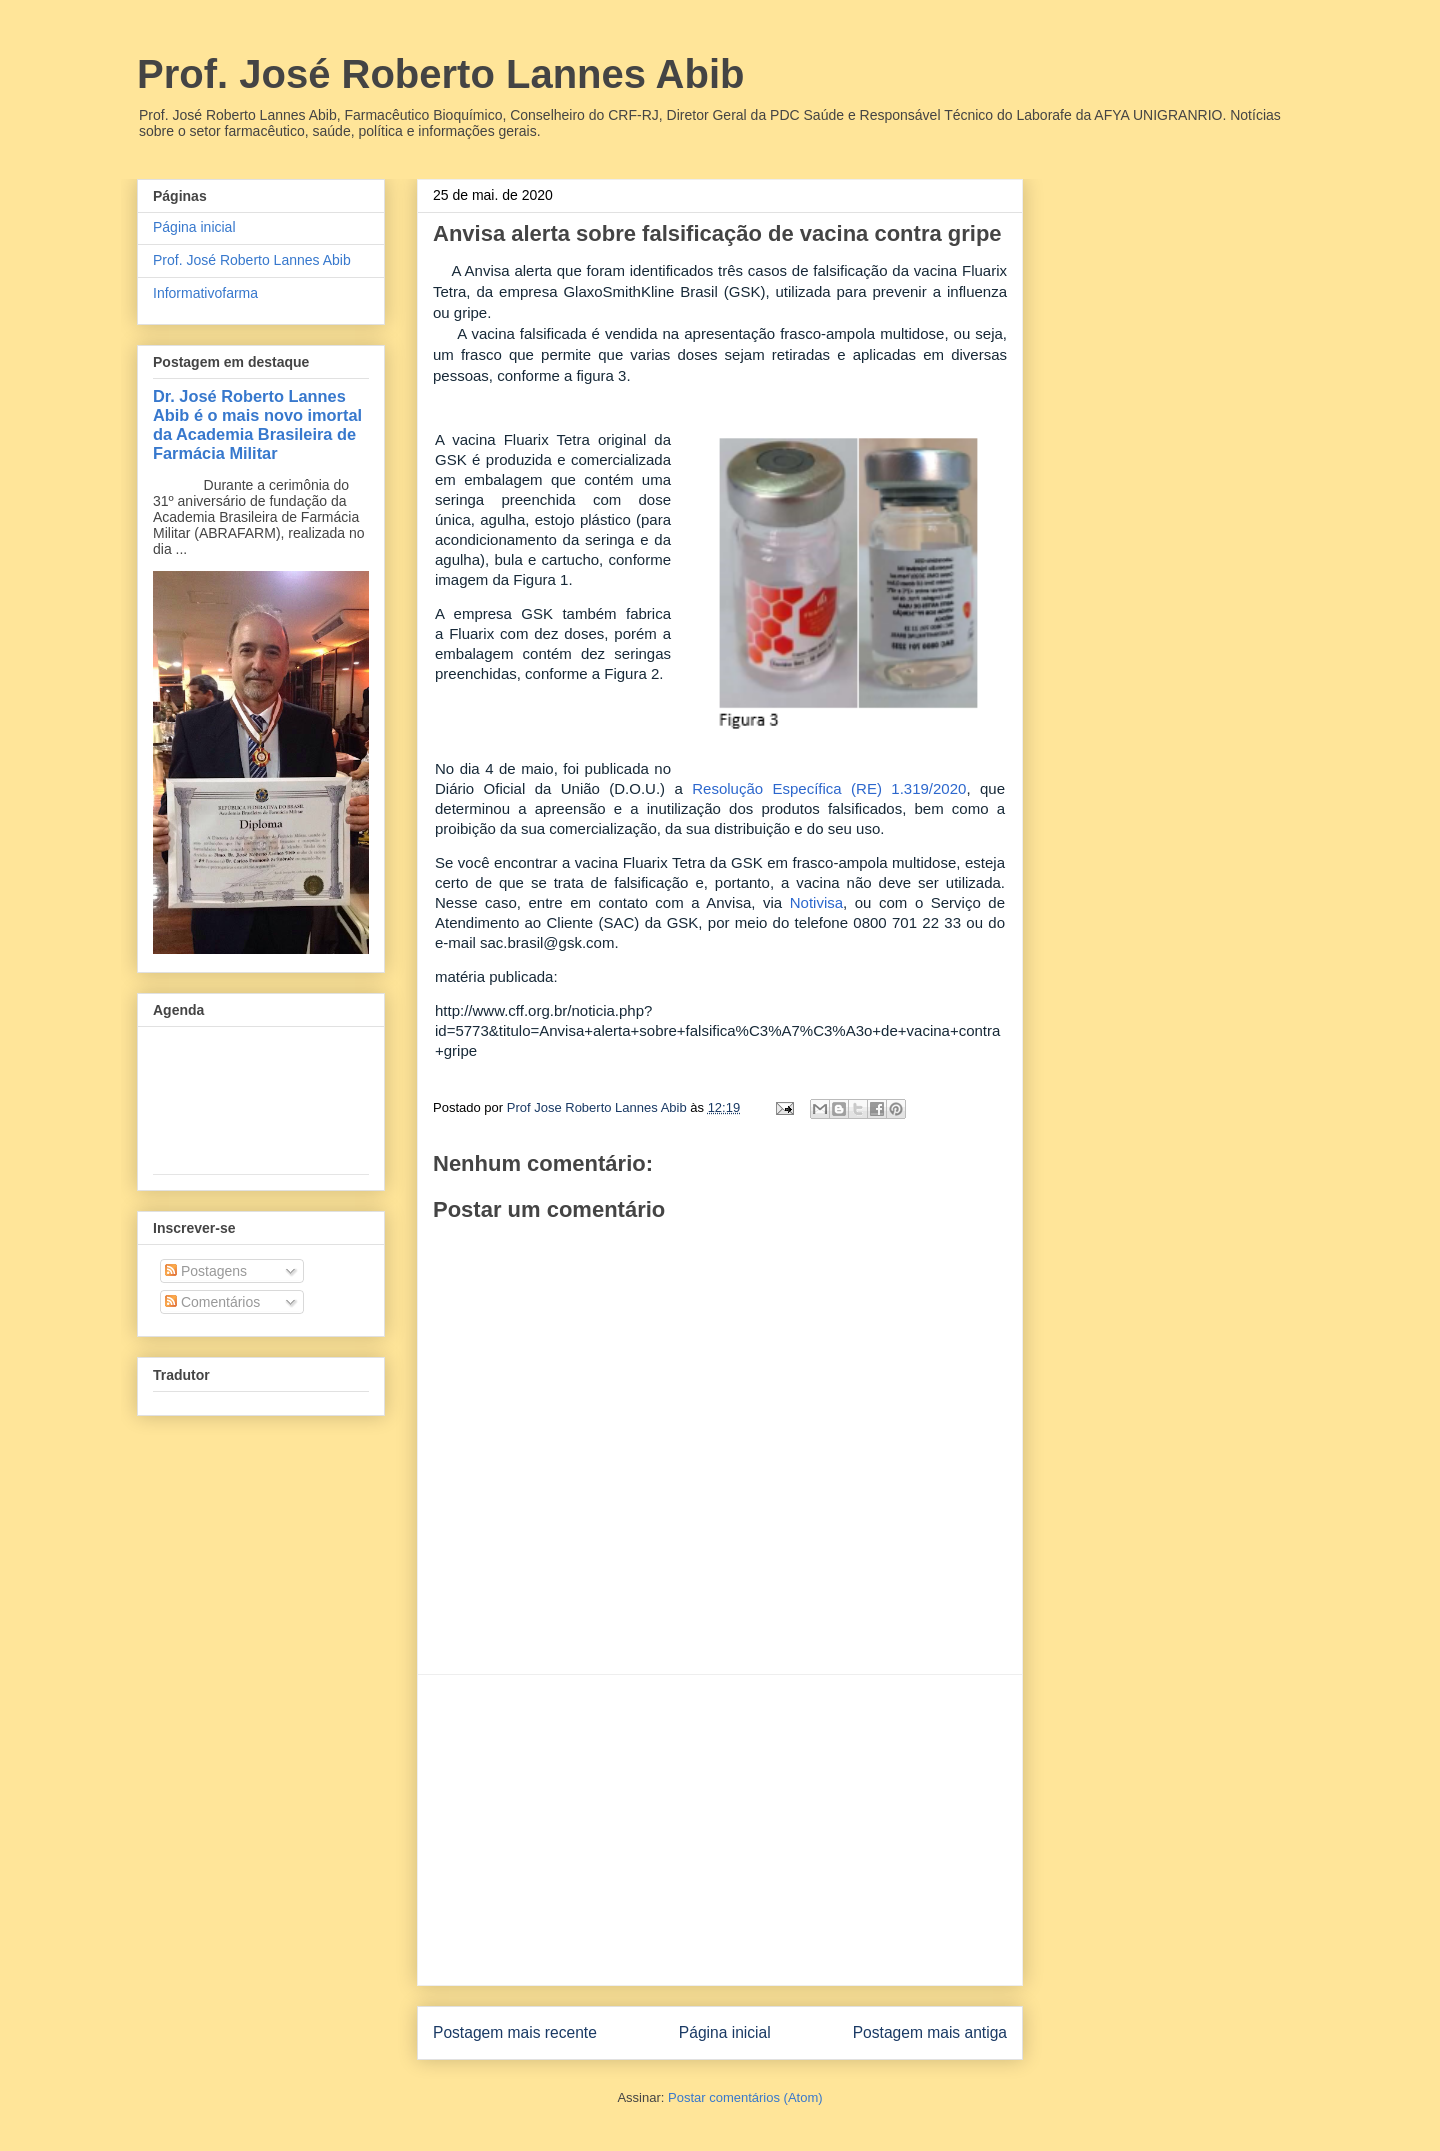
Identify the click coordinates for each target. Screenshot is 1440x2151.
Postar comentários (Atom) (745, 2097)
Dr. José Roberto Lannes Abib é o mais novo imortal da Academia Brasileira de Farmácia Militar (257, 424)
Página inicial (725, 2032)
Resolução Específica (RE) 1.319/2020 (829, 788)
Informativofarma (205, 293)
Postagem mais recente (515, 2032)
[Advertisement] (720, 1830)
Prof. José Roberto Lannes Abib (440, 74)
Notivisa (816, 902)
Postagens (206, 1271)
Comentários (212, 1302)
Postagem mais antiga (930, 2032)
